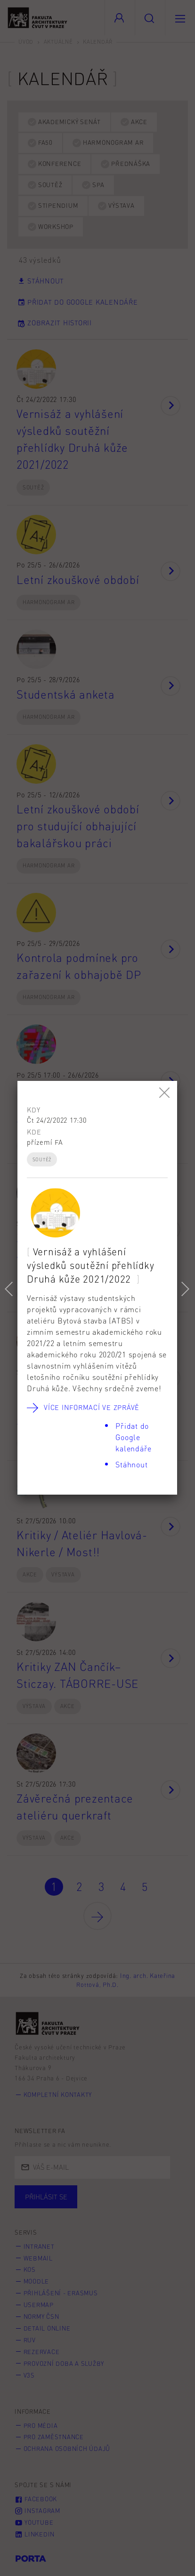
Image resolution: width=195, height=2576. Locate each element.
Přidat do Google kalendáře (133, 1437)
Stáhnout (131, 1464)
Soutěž (42, 1159)
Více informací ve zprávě (91, 1407)
